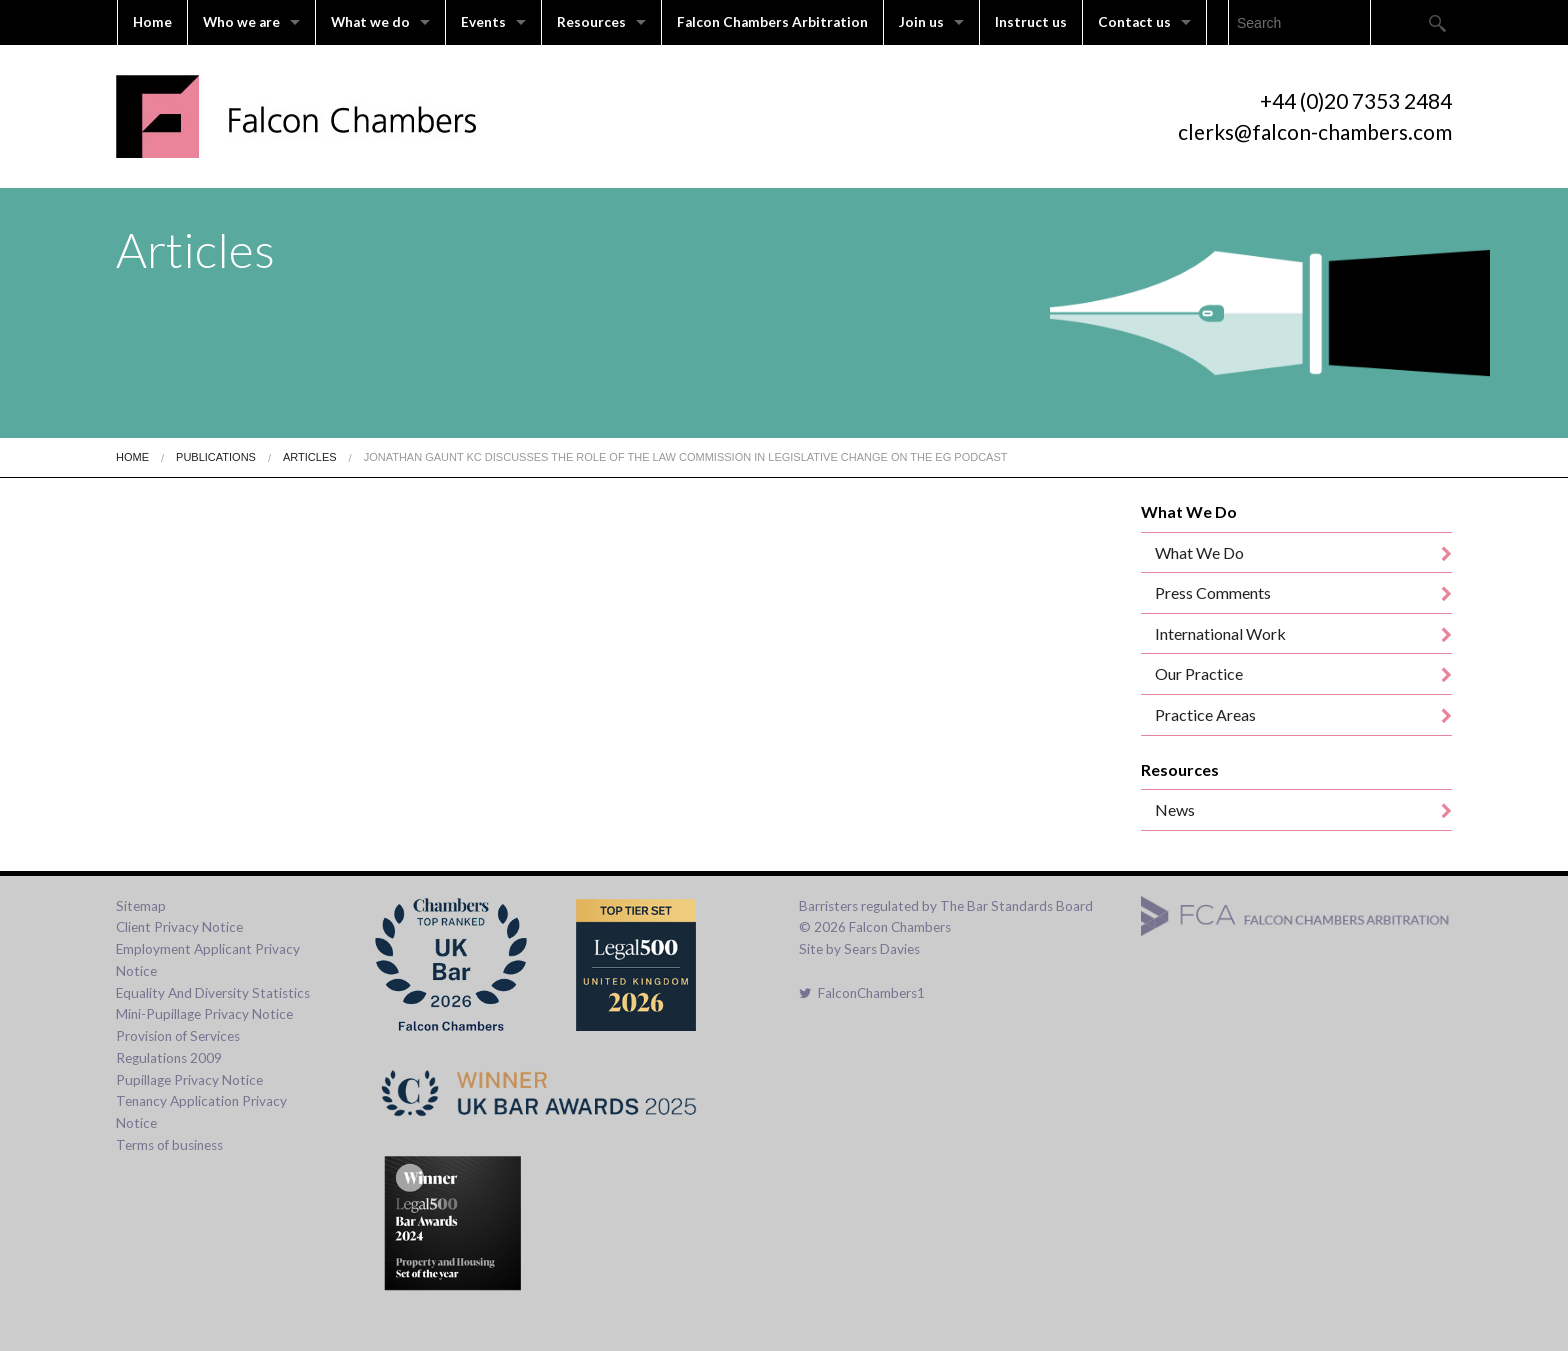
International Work (1220, 633)
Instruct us (1031, 22)
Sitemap (141, 906)
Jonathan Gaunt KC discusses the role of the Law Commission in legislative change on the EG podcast (686, 457)
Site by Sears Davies (859, 949)
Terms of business (169, 1145)
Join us (921, 22)
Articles (310, 457)
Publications (216, 457)
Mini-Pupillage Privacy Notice (204, 1014)
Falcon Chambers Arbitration (772, 22)
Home (152, 22)
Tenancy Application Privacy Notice (201, 1112)
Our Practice (1199, 673)
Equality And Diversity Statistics (213, 993)
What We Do (1199, 552)
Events (483, 22)
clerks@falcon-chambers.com (1315, 131)
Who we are (241, 22)
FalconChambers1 (862, 993)
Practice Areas (1205, 714)
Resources (591, 22)
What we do (370, 22)
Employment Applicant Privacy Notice (208, 960)
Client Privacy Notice (179, 927)
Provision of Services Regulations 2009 (178, 1047)
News (1175, 809)
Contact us (1134, 22)
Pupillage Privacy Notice (189, 1080)
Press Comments (1213, 592)
